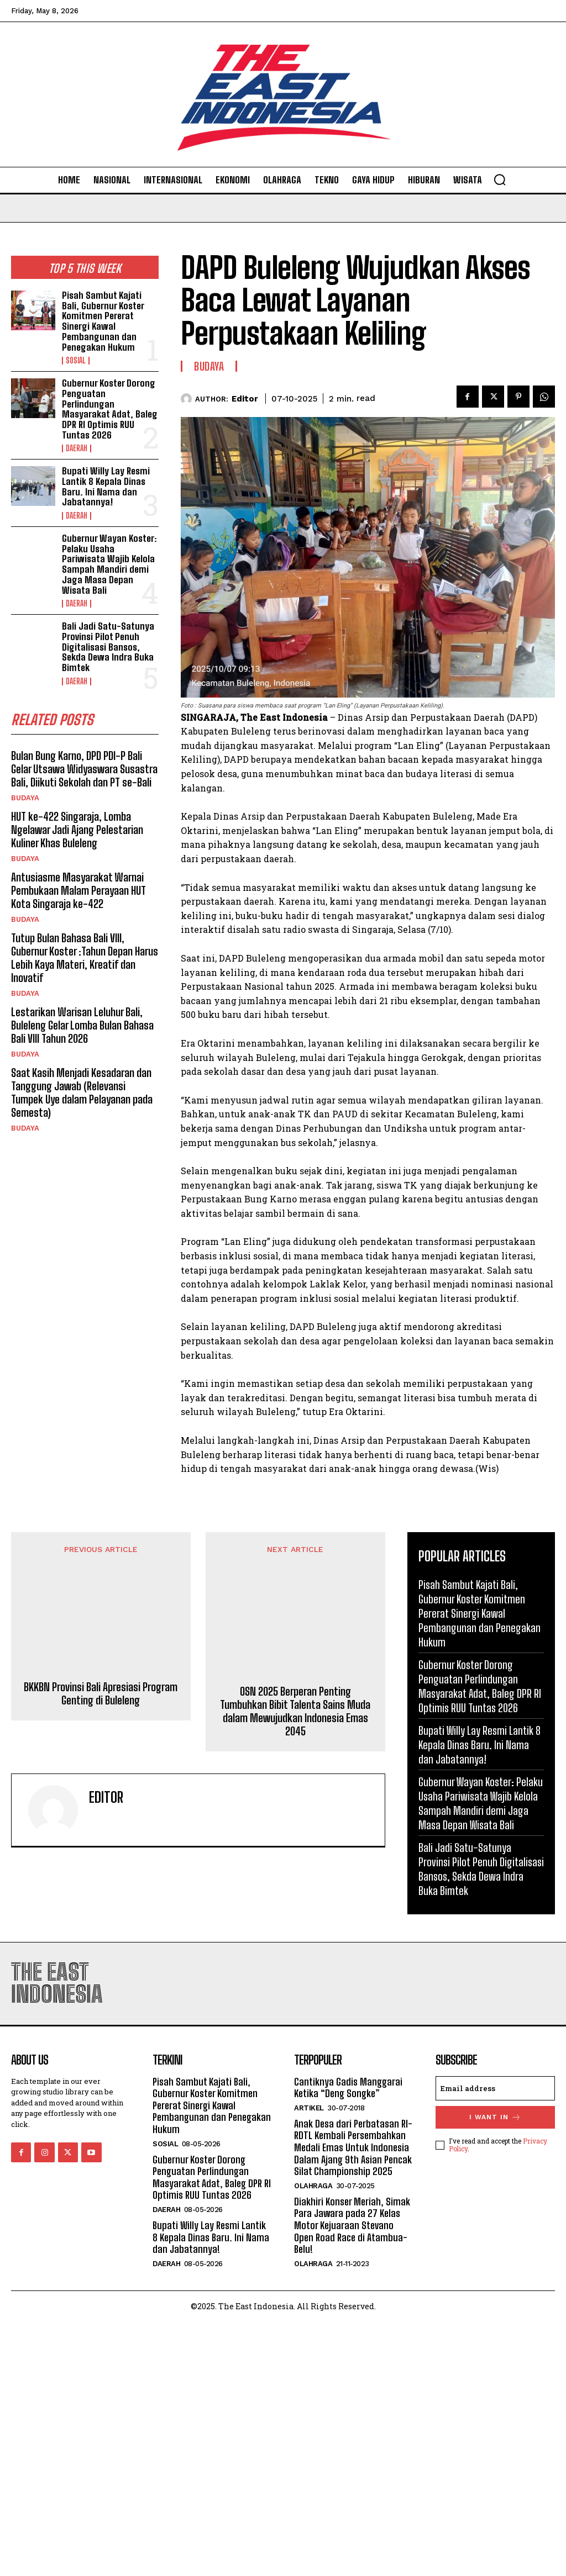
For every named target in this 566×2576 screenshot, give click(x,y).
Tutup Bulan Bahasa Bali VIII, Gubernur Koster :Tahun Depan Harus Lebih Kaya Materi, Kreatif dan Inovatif (84, 957)
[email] (495, 2342)
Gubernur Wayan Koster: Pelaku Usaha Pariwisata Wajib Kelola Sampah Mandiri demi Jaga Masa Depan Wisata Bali (109, 563)
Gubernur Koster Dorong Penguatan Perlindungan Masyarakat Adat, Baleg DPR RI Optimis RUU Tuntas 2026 (110, 408)
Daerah (76, 448)
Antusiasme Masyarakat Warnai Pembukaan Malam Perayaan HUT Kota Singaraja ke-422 (78, 890)
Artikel (309, 2361)
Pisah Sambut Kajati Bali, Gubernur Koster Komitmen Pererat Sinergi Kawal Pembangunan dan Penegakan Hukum (103, 320)
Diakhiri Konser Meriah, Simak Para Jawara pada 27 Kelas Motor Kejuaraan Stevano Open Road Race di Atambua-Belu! (352, 2479)
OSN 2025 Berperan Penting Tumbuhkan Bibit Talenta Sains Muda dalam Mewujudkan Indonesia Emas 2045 (295, 2009)
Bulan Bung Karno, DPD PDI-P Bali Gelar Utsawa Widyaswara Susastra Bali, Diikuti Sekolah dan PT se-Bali (84, 769)
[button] (499, 179)
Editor (245, 399)
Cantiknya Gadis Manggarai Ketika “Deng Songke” (348, 2341)
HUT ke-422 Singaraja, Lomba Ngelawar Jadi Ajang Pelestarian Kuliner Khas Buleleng (77, 829)
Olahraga (313, 2439)
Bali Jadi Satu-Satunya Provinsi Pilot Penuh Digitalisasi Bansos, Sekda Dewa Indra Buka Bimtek (108, 646)
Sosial (76, 361)
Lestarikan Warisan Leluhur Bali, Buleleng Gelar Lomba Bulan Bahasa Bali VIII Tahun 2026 (82, 1025)
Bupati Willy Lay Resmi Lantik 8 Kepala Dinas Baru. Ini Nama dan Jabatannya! (106, 486)
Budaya (25, 797)
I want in (495, 2371)
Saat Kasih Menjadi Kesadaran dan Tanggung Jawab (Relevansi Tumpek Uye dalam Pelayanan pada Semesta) (82, 1092)
